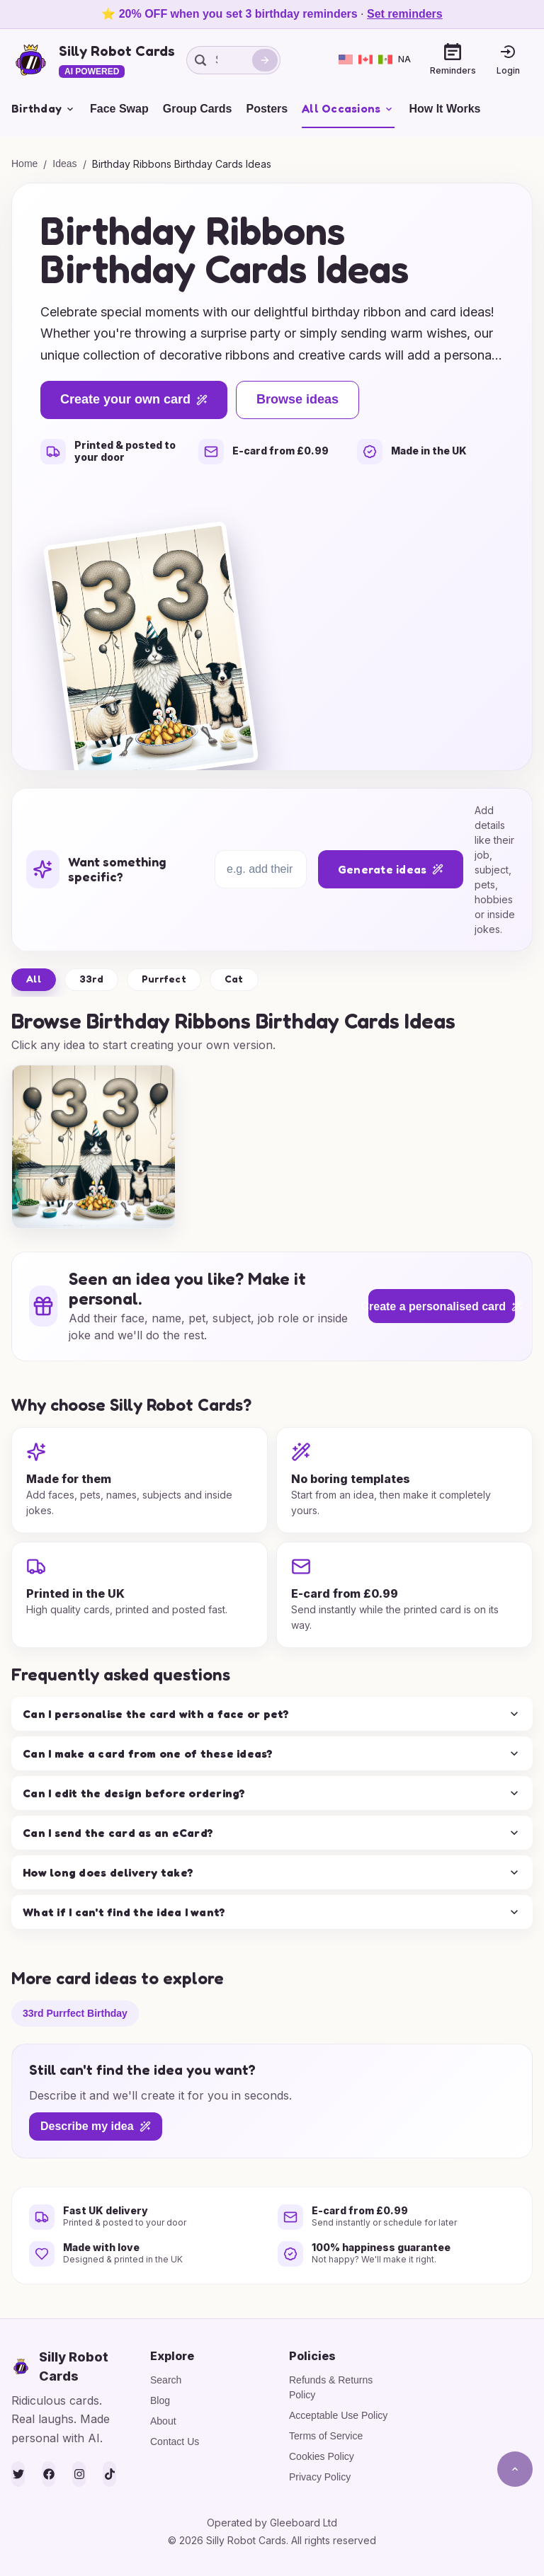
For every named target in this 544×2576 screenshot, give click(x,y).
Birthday (43, 108)
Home (24, 163)
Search (165, 2380)
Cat (234, 979)
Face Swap (119, 109)
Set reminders (405, 14)
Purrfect (164, 979)
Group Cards (197, 109)
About (163, 2421)
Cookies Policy (321, 2456)
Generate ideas (391, 869)
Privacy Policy (320, 2477)
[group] (93, 1147)
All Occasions (348, 108)
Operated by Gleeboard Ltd (272, 2523)
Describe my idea (95, 2126)
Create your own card (134, 399)
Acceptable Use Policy (338, 2415)
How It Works (444, 109)
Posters (267, 109)
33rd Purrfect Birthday (75, 2013)
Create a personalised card (441, 1306)
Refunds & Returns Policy (331, 2387)
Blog (160, 2400)
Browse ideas (297, 399)
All (33, 979)
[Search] (265, 60)
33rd (91, 979)
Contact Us (174, 2441)
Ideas (64, 163)
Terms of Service (326, 2436)
